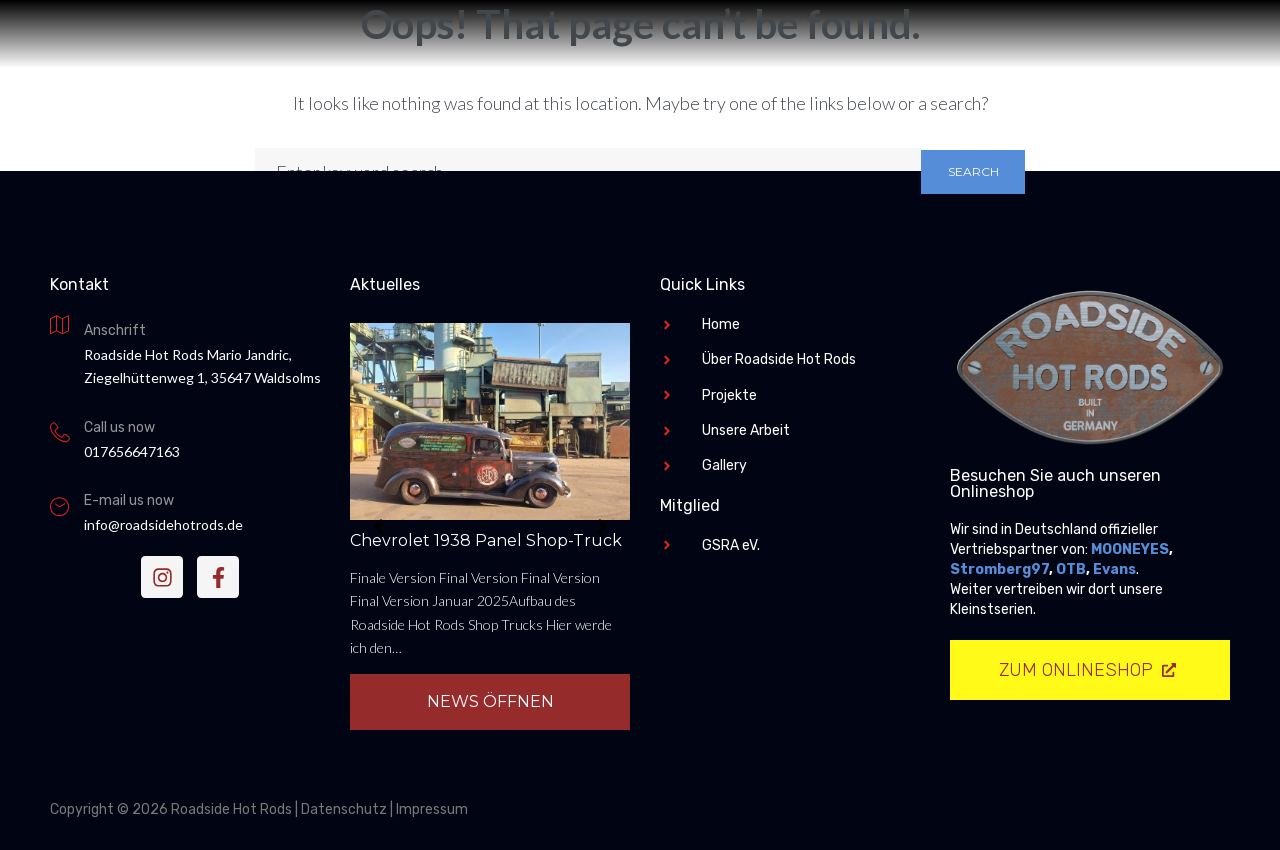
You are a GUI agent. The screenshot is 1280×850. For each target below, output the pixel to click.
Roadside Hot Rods (640, 413)
